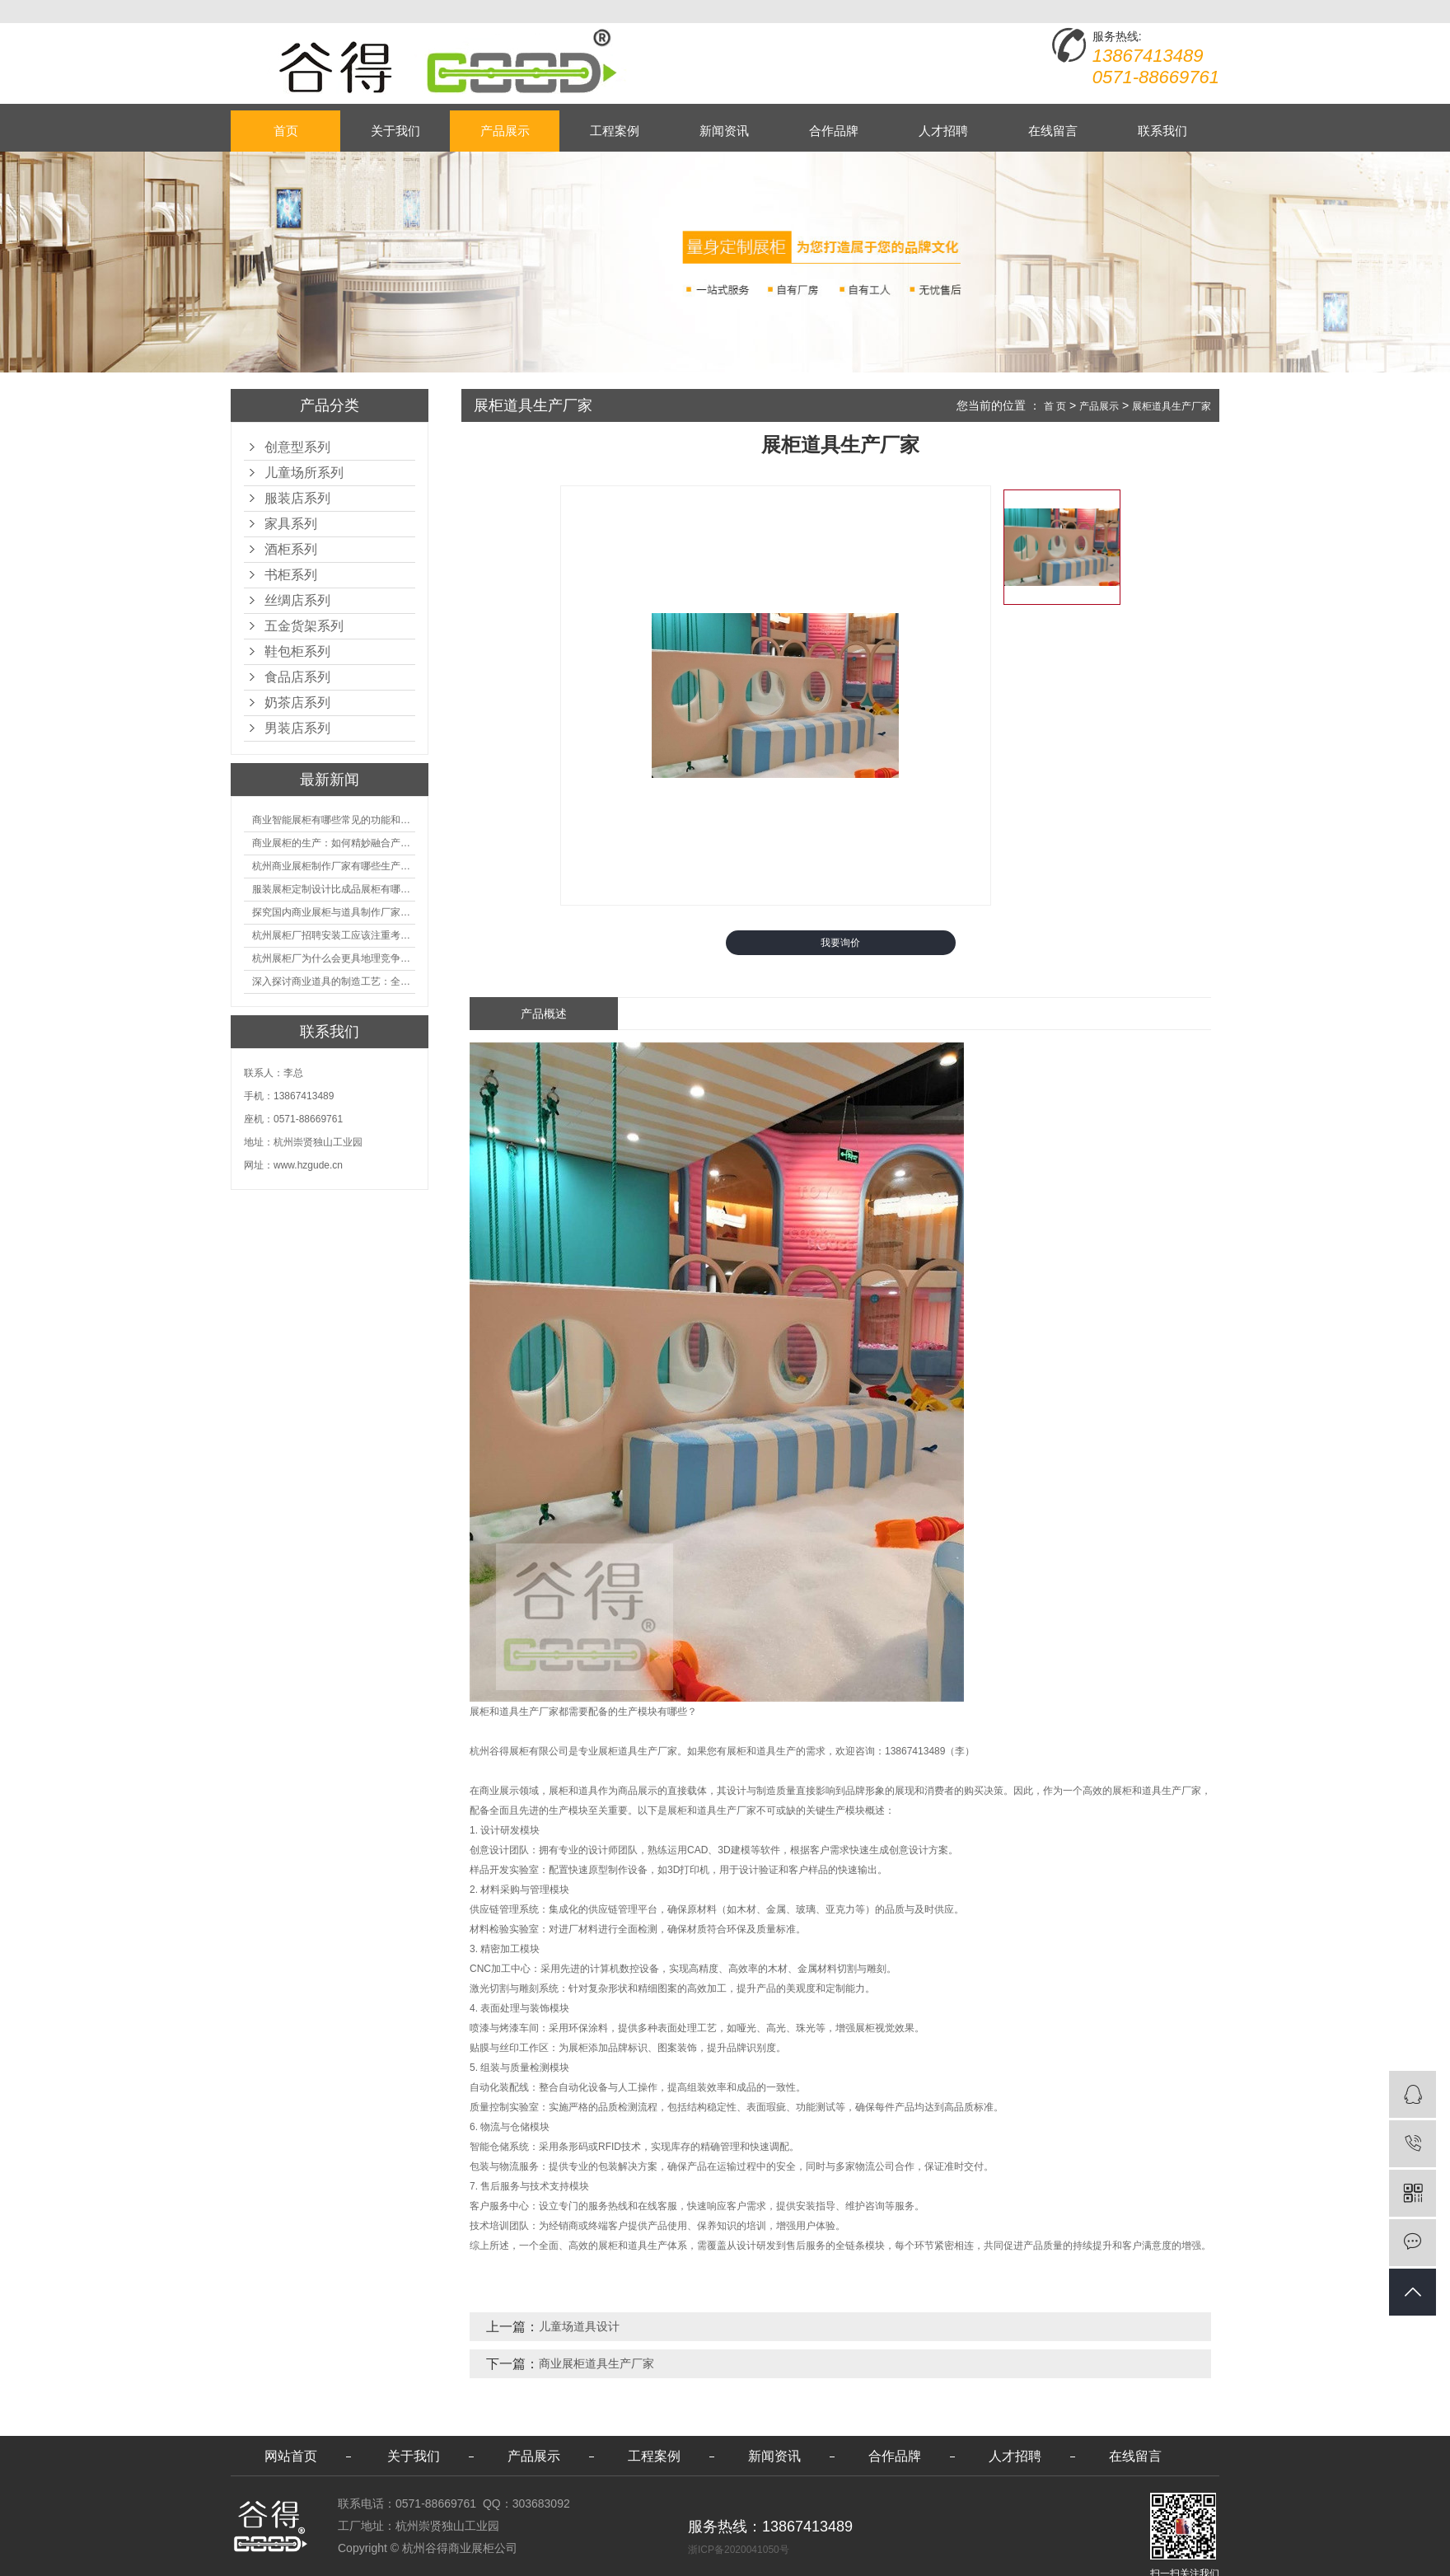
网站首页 (290, 2456)
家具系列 (290, 524)
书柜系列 (290, 575)
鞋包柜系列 (297, 651)
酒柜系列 (290, 549)
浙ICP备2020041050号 (738, 2549)
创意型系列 (297, 447)
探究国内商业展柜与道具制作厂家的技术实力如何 (333, 912)
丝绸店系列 (297, 600)
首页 (286, 131)
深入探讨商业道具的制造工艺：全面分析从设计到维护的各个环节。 (333, 981)
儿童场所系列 (304, 473)
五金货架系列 (304, 626)
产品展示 (505, 131)
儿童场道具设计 (579, 2326)
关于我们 (395, 131)
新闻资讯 (724, 131)
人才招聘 (943, 131)
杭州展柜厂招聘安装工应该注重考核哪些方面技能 (333, 935)
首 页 (1055, 406)
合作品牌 (833, 131)
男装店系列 (297, 728)
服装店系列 (297, 498)
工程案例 (614, 131)
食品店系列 (297, 677)
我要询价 (840, 942)
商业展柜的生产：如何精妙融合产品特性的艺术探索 (333, 843)
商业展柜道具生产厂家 (596, 2363)
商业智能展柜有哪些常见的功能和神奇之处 (333, 820)
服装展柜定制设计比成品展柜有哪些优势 (333, 889)
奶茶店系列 (297, 703)
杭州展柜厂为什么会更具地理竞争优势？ (333, 958)
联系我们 (1162, 131)
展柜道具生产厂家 (1171, 406)
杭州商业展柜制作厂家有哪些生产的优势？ (333, 866)
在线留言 (1053, 131)
